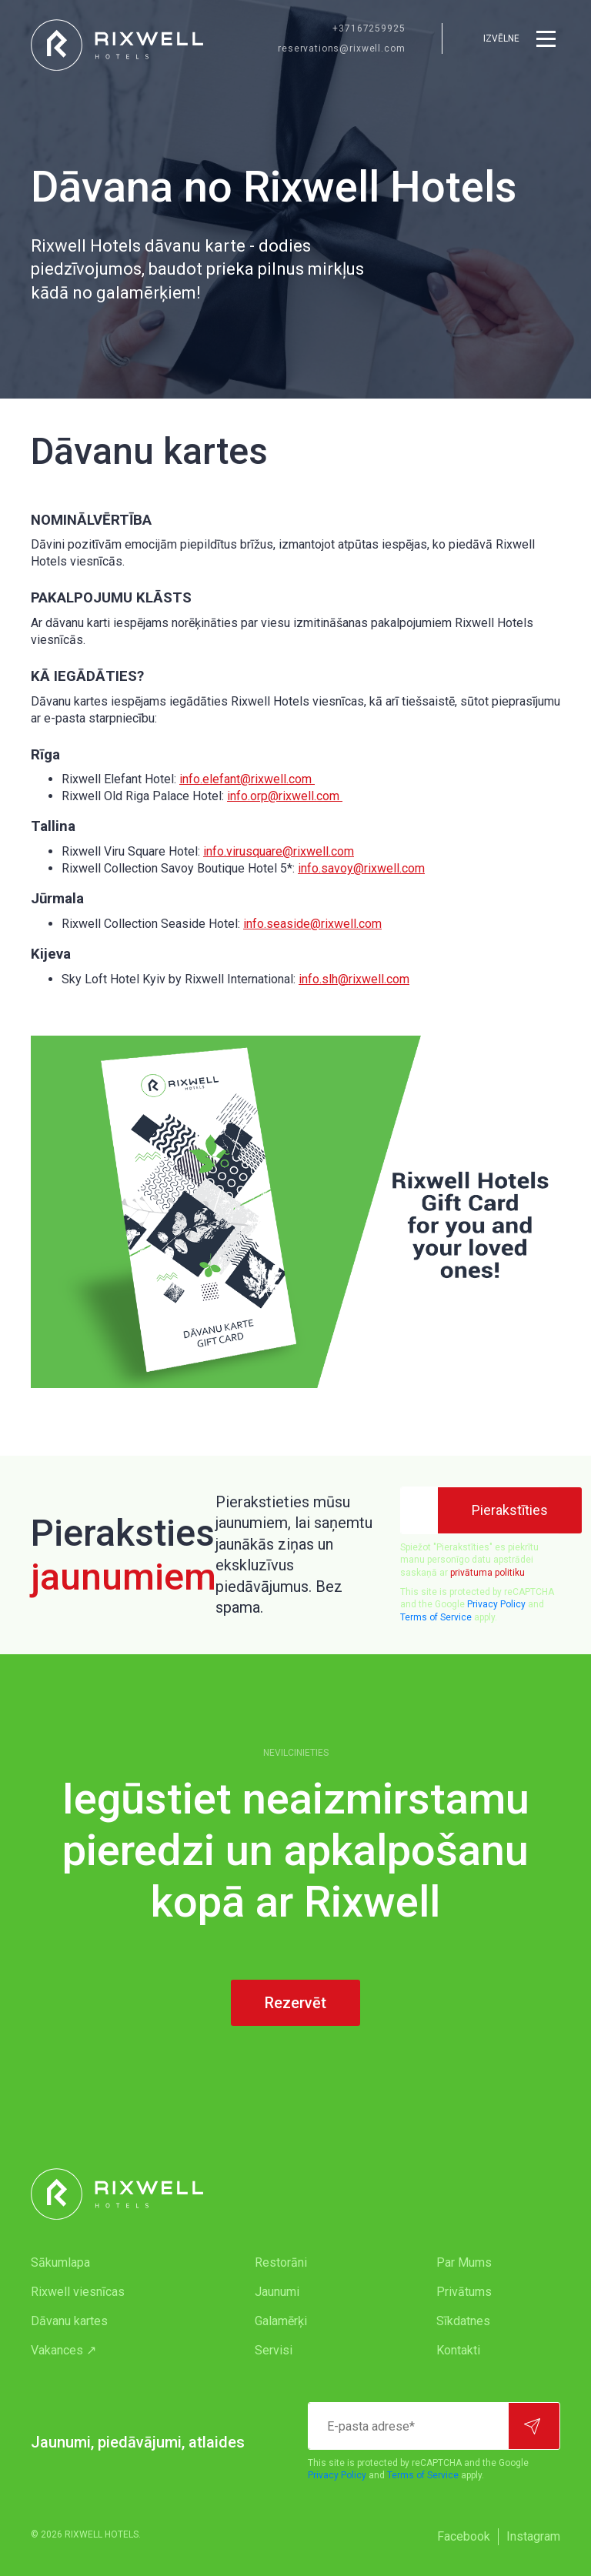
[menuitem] (112, 2262)
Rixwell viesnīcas (78, 2291)
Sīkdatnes (463, 2321)
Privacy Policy (496, 1604)
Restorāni (281, 2262)
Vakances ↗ (63, 2350)
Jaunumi (277, 2291)
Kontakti (458, 2350)
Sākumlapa (60, 2262)
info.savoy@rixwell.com (361, 868)
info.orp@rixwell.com (284, 796)
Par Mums (464, 2262)
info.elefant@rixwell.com (247, 779)
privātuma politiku (487, 1572)
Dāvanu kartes (69, 2321)
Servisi (273, 2350)
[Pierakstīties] (510, 1510)
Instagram (533, 2536)
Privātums (464, 2291)
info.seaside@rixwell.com (312, 923)
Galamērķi (281, 2321)
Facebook (463, 2536)
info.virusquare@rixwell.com (278, 851)
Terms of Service (436, 1617)
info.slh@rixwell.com (354, 979)
